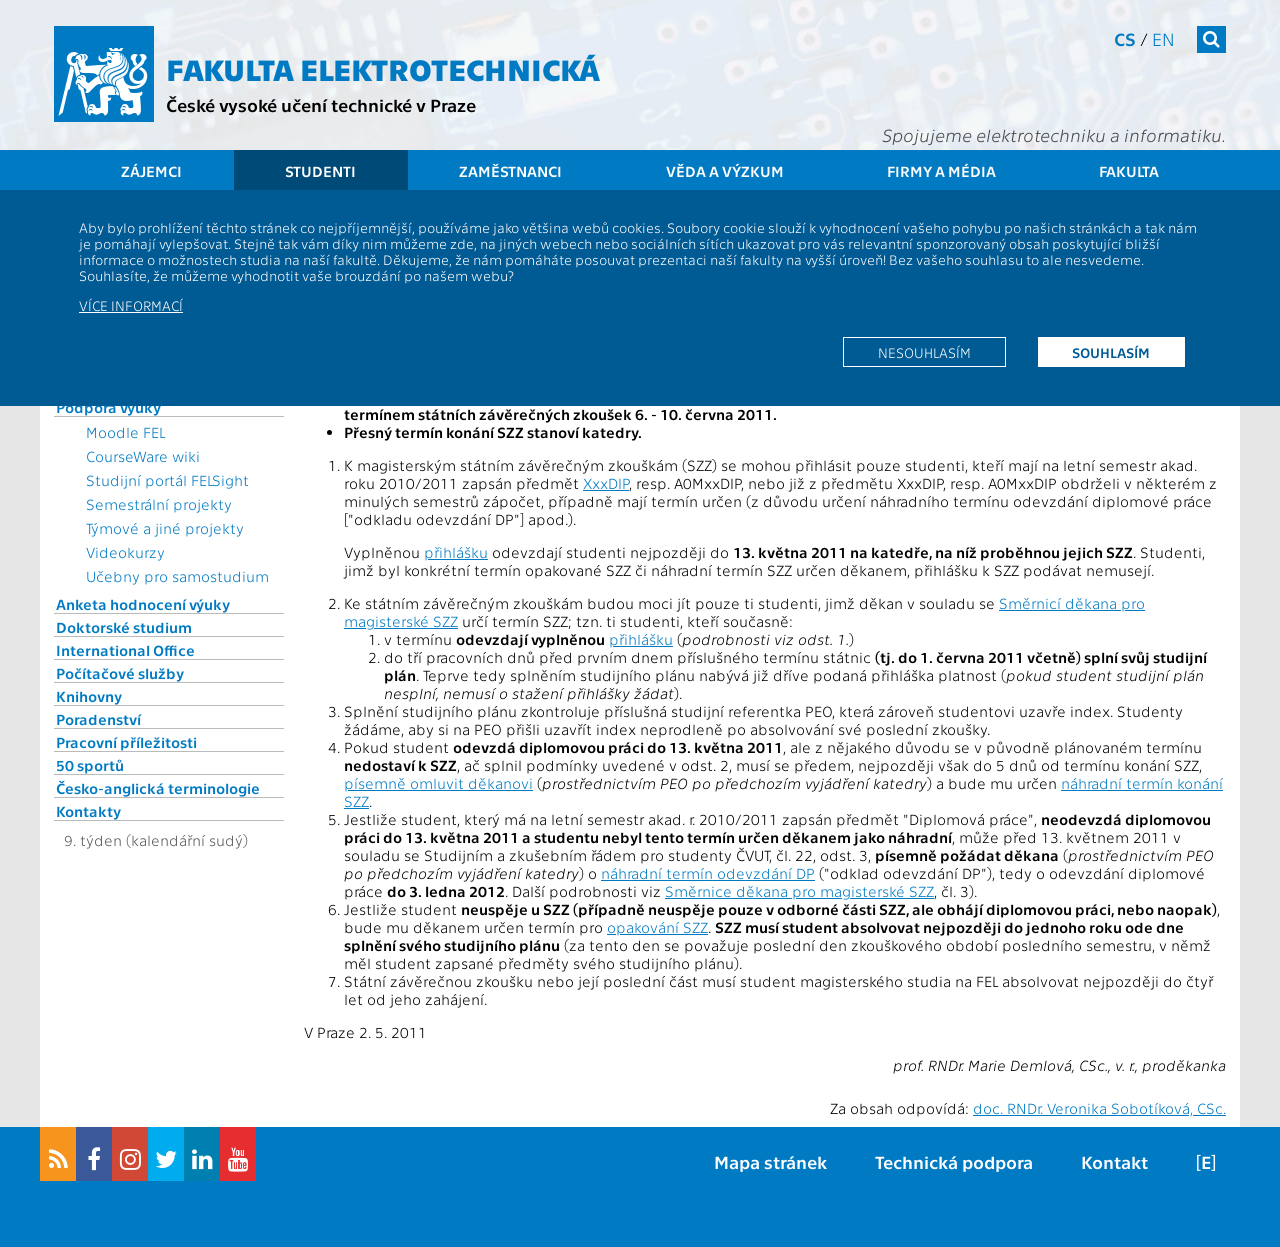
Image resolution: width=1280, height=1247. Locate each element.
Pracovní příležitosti (126, 742)
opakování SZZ (657, 927)
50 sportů (90, 765)
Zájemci (151, 171)
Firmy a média (941, 171)
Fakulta (1129, 171)
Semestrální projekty (159, 504)
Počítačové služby (120, 673)
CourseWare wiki (143, 456)
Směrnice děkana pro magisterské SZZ (799, 891)
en (1163, 38)
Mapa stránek (770, 1161)
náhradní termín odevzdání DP (708, 873)
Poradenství (98, 719)
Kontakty (88, 811)
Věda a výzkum (725, 171)
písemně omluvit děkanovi (438, 783)
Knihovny (89, 696)
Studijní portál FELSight (167, 480)
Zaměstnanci (510, 171)
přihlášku (456, 552)
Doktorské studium (124, 627)
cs (1125, 38)
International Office (125, 650)
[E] (1206, 1161)
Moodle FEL (125, 432)
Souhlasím (1111, 352)
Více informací (131, 305)
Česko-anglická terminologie (158, 788)
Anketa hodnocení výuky (143, 604)
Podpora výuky (108, 407)
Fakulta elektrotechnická (383, 68)
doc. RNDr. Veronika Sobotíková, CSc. (1099, 1108)
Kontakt (1114, 1161)
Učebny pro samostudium (177, 576)
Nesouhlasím (924, 352)
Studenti (320, 171)
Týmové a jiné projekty (165, 528)
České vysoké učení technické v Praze (321, 104)
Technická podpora (954, 1161)
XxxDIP (606, 483)
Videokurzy (125, 552)
